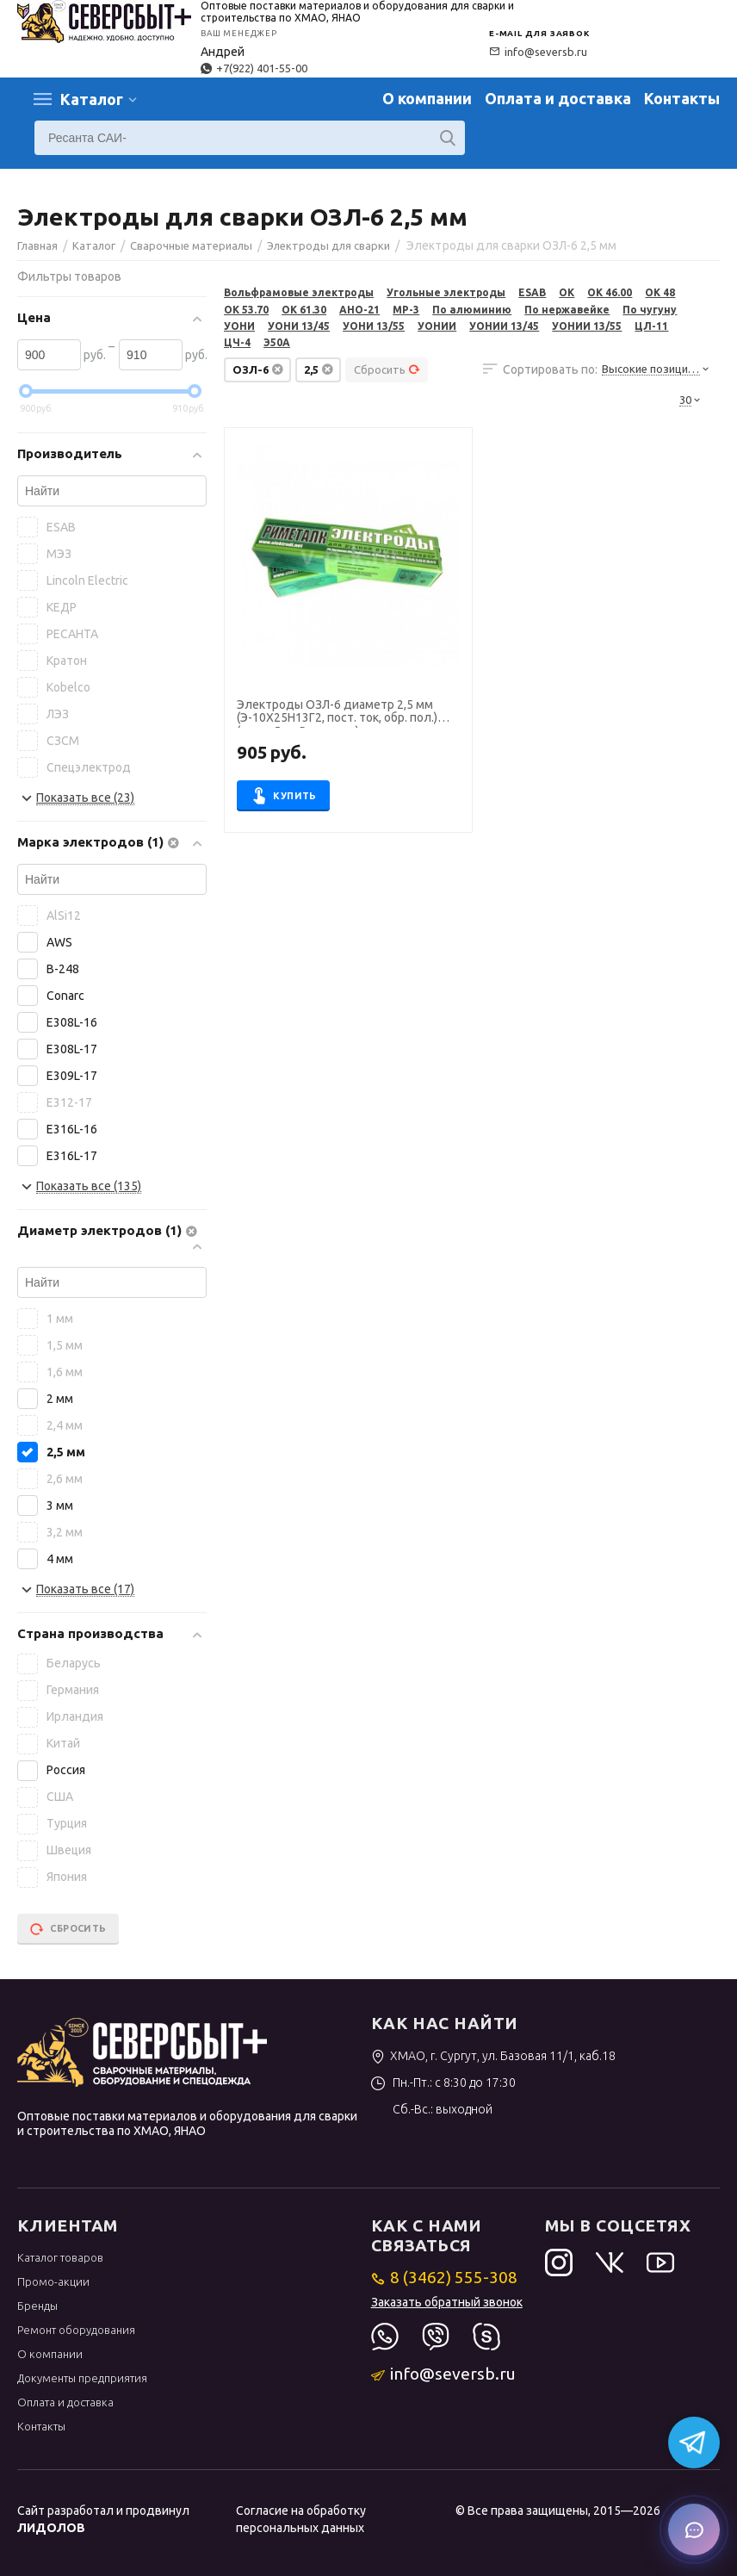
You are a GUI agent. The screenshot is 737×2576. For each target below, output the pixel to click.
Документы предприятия (82, 2378)
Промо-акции (53, 2281)
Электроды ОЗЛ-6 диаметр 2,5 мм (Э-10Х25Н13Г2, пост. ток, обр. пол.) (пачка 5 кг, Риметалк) (337, 713)
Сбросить (387, 369)
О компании (427, 98)
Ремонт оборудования (76, 2330)
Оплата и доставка (558, 98)
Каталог (91, 99)
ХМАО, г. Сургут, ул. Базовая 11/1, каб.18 (493, 2056)
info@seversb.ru (538, 52)
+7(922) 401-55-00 (254, 68)
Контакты (682, 98)
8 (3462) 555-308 (444, 2277)
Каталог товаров (60, 2257)
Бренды (37, 2306)
